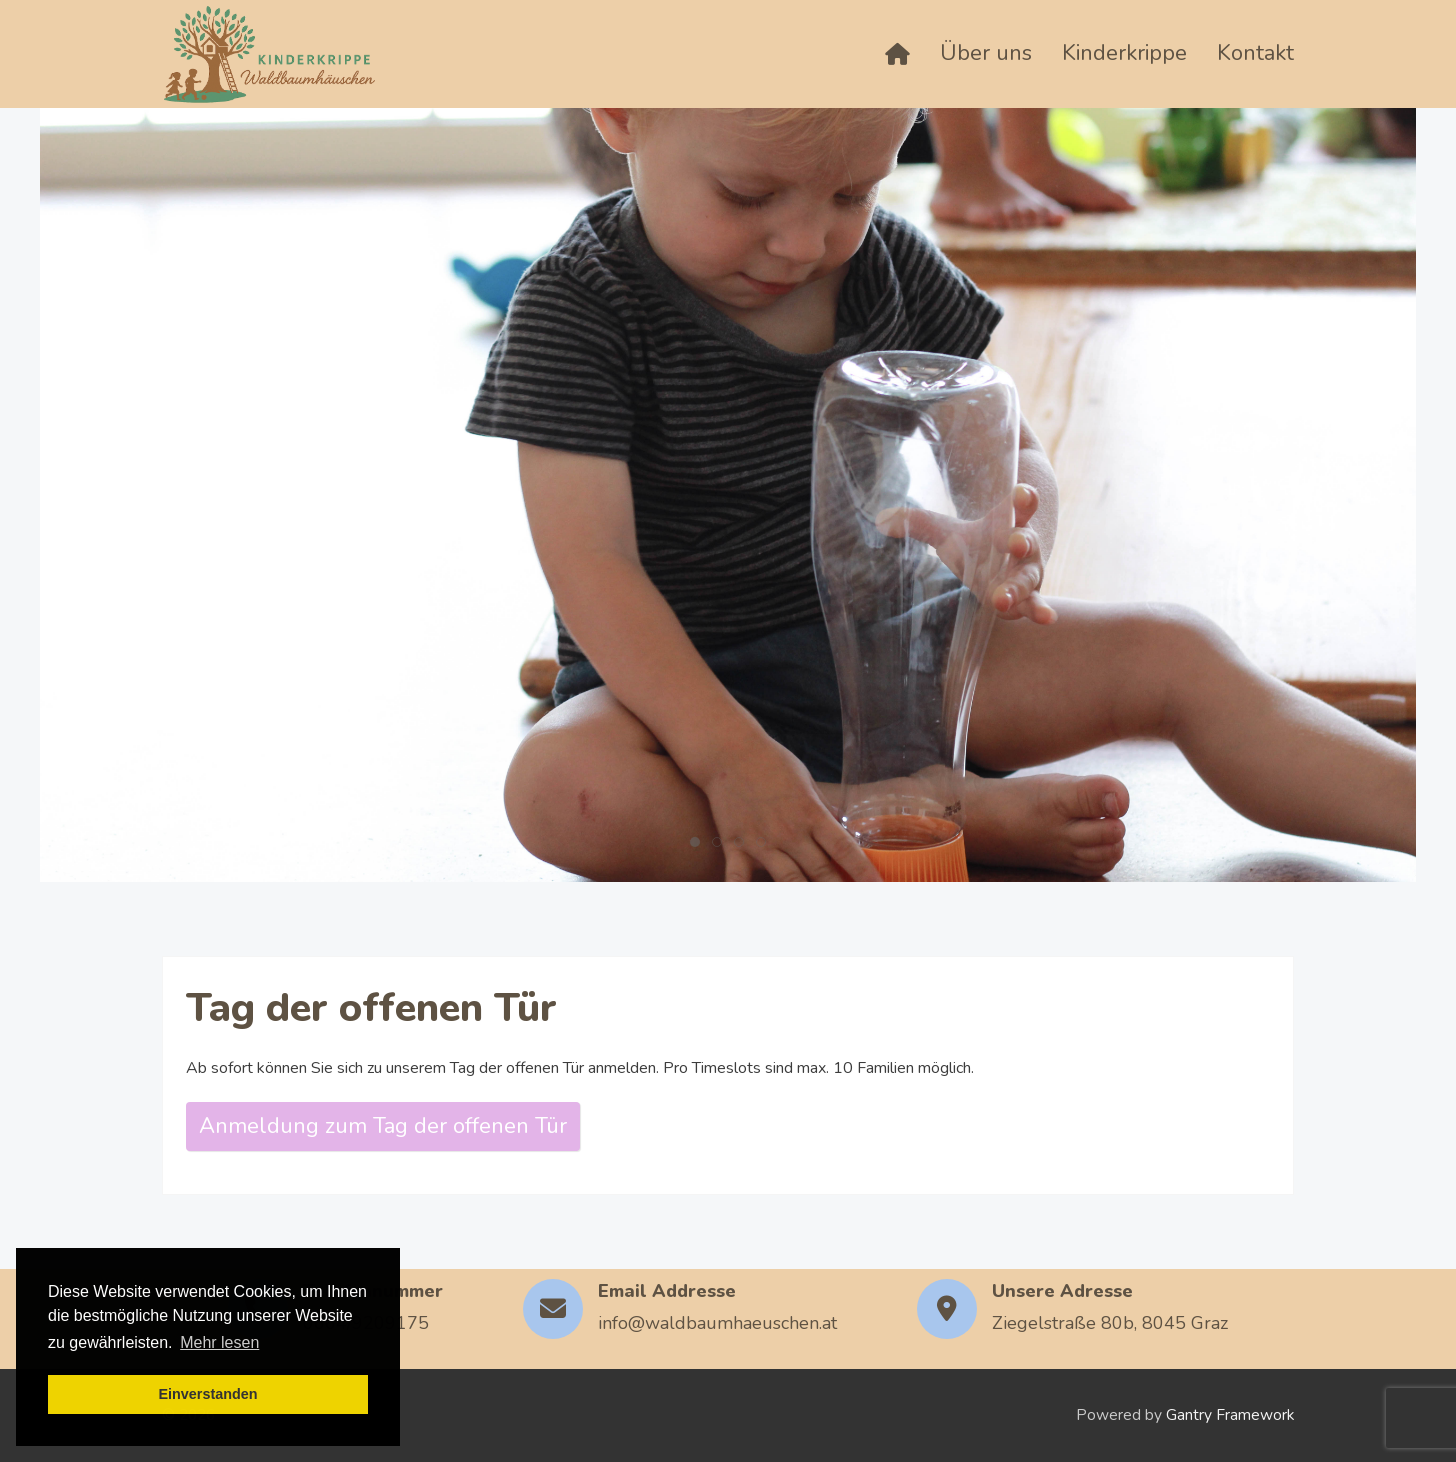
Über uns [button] (986, 53)
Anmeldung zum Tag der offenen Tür (383, 1126)
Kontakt (1255, 53)
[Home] (897, 54)
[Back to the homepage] (269, 54)
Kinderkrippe (1124, 53)
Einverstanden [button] (207, 1394)
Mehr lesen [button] (219, 1342)
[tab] (695, 842)
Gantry (1230, 1415)
